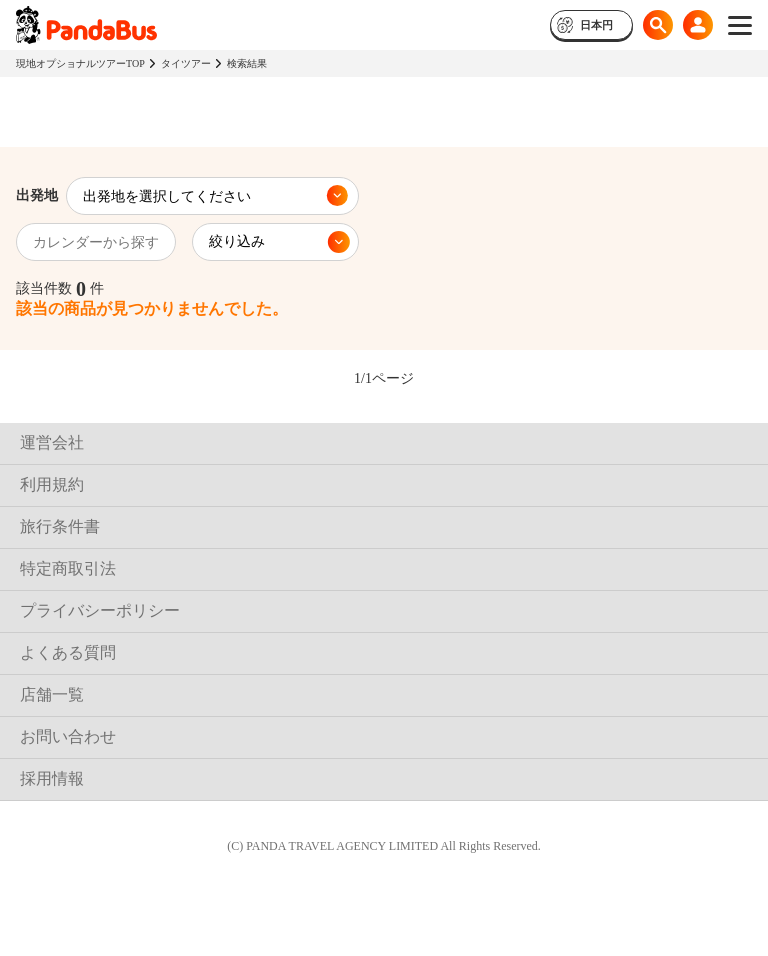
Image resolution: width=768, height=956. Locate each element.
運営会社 (52, 442)
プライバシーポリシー (100, 610)
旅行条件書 (60, 526)
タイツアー (186, 63)
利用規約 (52, 484)
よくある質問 (68, 652)
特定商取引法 (68, 568)
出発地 (37, 195)
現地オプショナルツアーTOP (80, 63)
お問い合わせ (68, 736)
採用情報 (52, 778)
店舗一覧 (52, 694)
